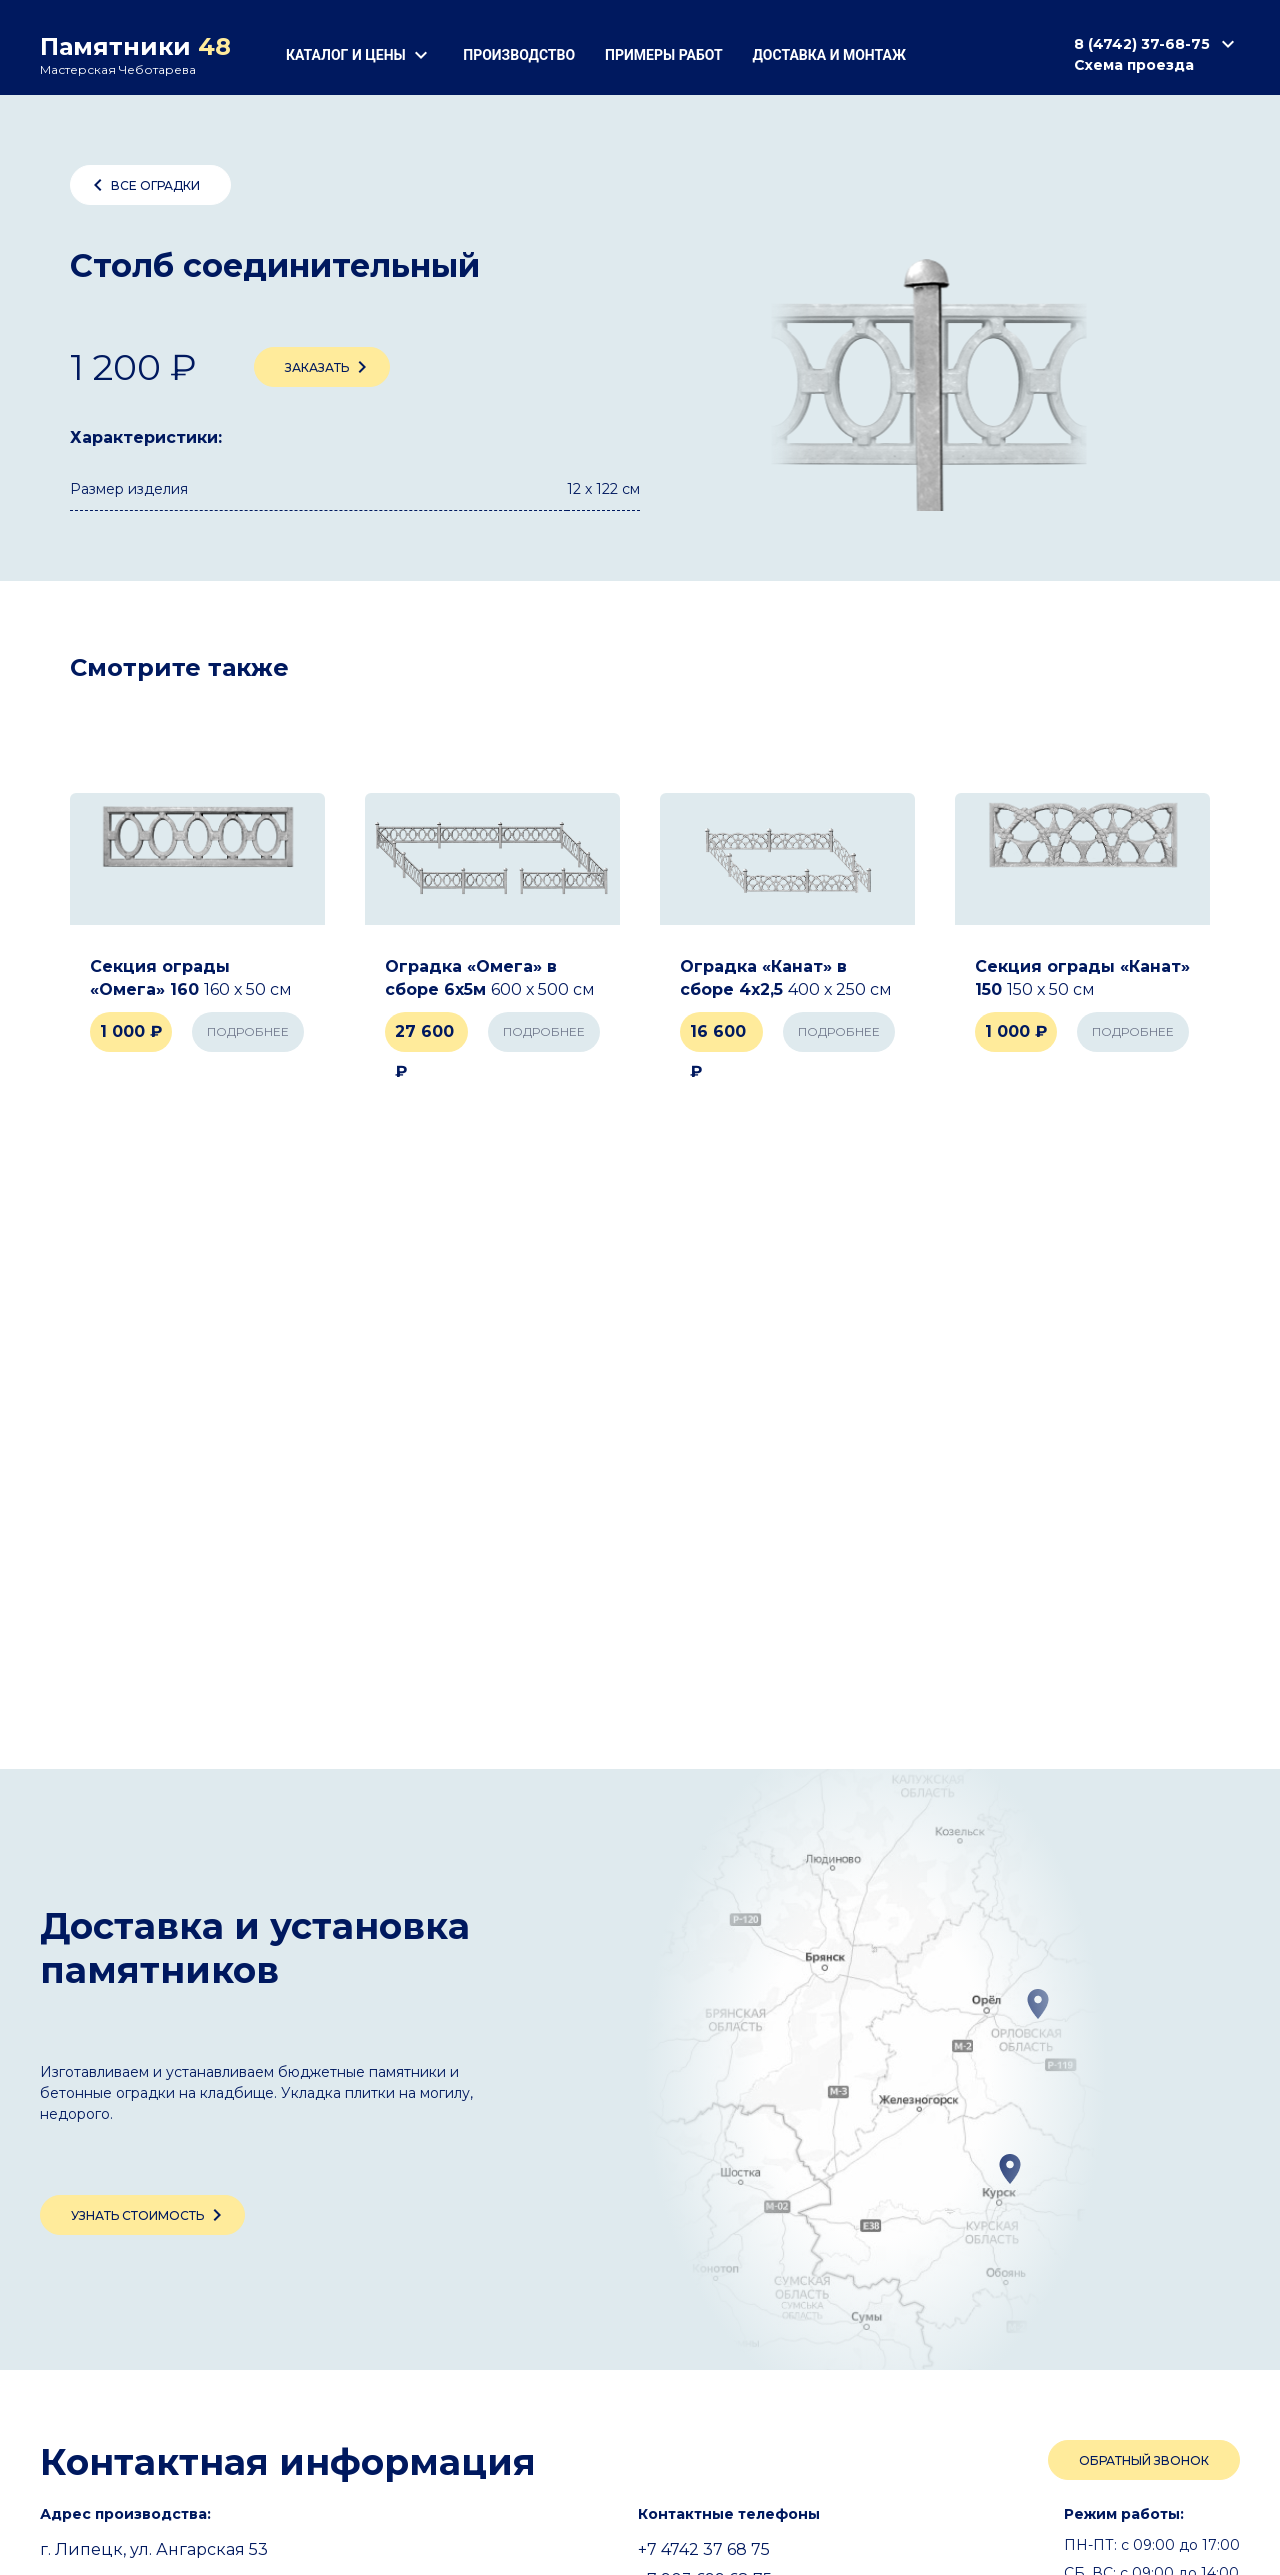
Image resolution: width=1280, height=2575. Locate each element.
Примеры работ (663, 55)
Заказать (329, 367)
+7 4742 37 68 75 (704, 2549)
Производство (519, 55)
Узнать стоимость (150, 2215)
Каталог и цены (359, 55)
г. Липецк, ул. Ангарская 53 (154, 2549)
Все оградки (143, 185)
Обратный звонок (1144, 2460)
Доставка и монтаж (829, 55)
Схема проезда (1134, 65)
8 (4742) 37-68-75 (1157, 44)
